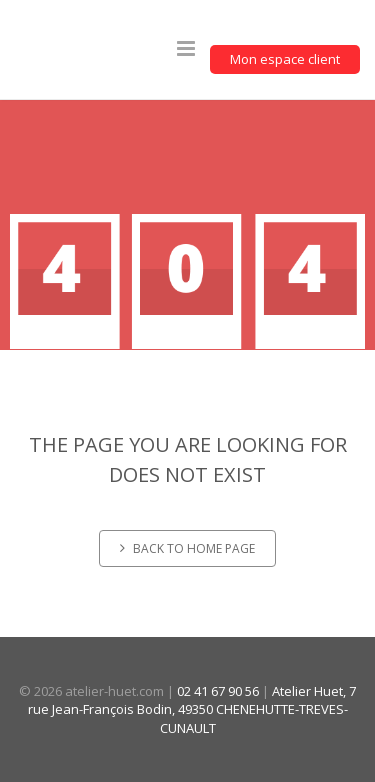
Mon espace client (285, 59)
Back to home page (187, 548)
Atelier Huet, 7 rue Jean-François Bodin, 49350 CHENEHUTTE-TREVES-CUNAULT (192, 709)
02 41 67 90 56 (218, 691)
